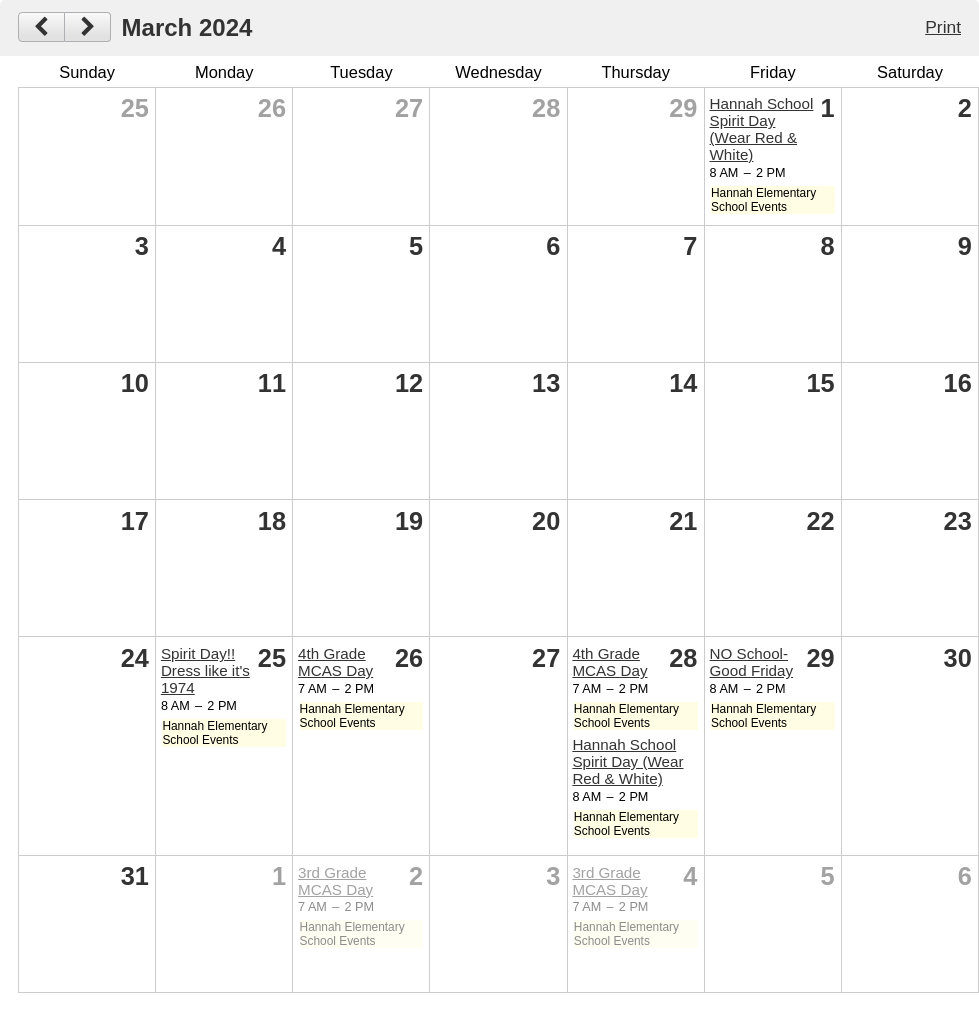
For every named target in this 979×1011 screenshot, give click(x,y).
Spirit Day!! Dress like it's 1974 (205, 670)
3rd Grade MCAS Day (335, 881)
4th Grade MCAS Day (335, 662)
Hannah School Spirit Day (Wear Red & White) (762, 129)
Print (943, 27)
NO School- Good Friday (752, 662)
